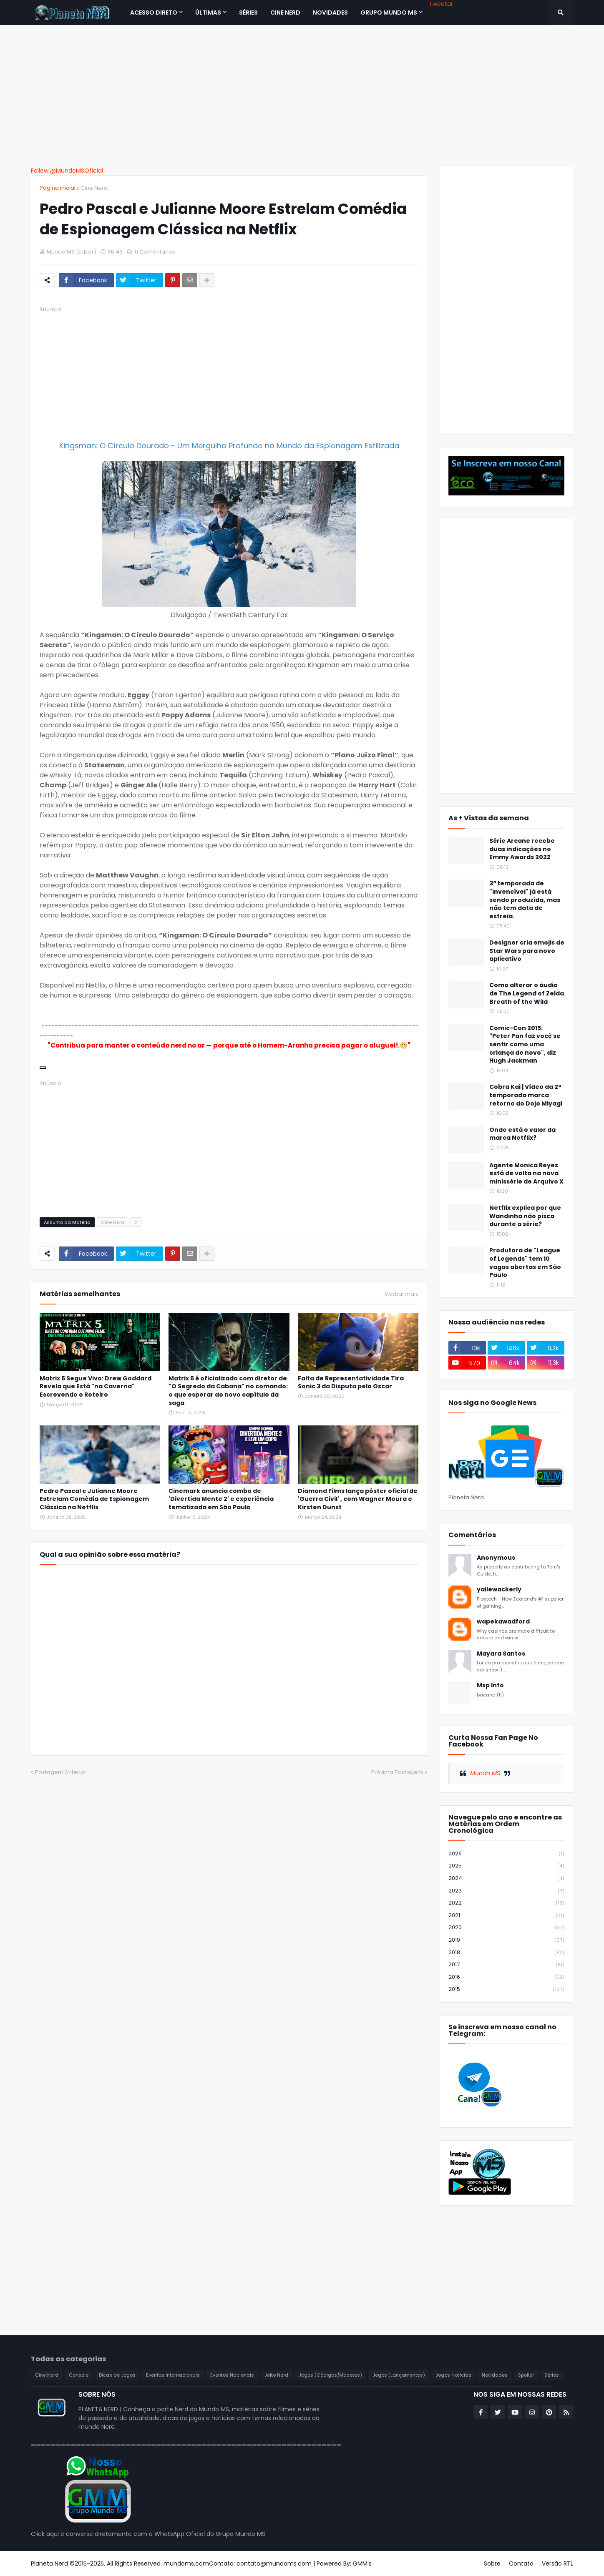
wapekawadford (503, 1622)
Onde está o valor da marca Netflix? (522, 1134)
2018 (506, 1952)
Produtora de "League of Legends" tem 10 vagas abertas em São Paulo (525, 1263)
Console (78, 2375)
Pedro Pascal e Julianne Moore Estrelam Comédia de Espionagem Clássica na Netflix (94, 1499)
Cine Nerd (94, 188)
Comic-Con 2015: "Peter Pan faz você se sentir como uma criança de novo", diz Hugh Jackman (525, 1044)
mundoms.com (186, 2563)
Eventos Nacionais (232, 2375)
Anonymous (496, 1558)
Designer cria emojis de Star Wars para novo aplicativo (526, 951)
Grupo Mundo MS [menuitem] (388, 12)
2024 (506, 1878)
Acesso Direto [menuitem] (153, 12)
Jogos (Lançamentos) (398, 2375)
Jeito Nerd (276, 2375)
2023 (506, 1891)
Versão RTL (557, 2563)
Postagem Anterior (60, 1772)
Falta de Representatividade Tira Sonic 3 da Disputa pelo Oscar (351, 1383)
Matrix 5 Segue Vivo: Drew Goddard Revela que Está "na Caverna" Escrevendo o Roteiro (95, 1387)
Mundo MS (485, 1773)
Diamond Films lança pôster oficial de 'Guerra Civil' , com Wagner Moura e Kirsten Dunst (358, 1499)
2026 (506, 1854)
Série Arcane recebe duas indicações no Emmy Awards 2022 (522, 849)
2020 (506, 1927)
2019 (506, 1940)
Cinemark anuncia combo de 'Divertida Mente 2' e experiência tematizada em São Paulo (221, 1499)
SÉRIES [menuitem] (248, 12)
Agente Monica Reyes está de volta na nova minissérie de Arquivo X (526, 1173)
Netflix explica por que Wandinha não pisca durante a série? (525, 1216)
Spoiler (526, 2375)
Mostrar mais (401, 1294)
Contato (521, 2563)
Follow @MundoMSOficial (67, 170)
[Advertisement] (302, 96)
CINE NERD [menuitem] (285, 12)
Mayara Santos (501, 1654)
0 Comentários (155, 252)
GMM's (362, 2563)
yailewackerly (499, 1589)
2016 (506, 1977)
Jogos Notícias (453, 2375)
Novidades (495, 2375)
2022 (506, 1903)
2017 (506, 1964)
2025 (506, 1866)
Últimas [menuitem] (208, 12)
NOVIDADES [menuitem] (330, 12)
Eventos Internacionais (173, 2375)
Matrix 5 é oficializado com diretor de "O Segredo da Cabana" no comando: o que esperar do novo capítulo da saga (228, 1391)
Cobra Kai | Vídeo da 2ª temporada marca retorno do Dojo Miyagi (525, 1095)
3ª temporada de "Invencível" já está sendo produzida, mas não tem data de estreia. (524, 900)
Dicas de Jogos (117, 2375)
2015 (506, 1989)
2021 (506, 1915)
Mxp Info (490, 1685)
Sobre (492, 2563)
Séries (551, 2375)
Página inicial (58, 188)
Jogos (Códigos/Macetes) (330, 2375)
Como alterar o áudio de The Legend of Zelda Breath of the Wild (526, 993)
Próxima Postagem (397, 1772)
